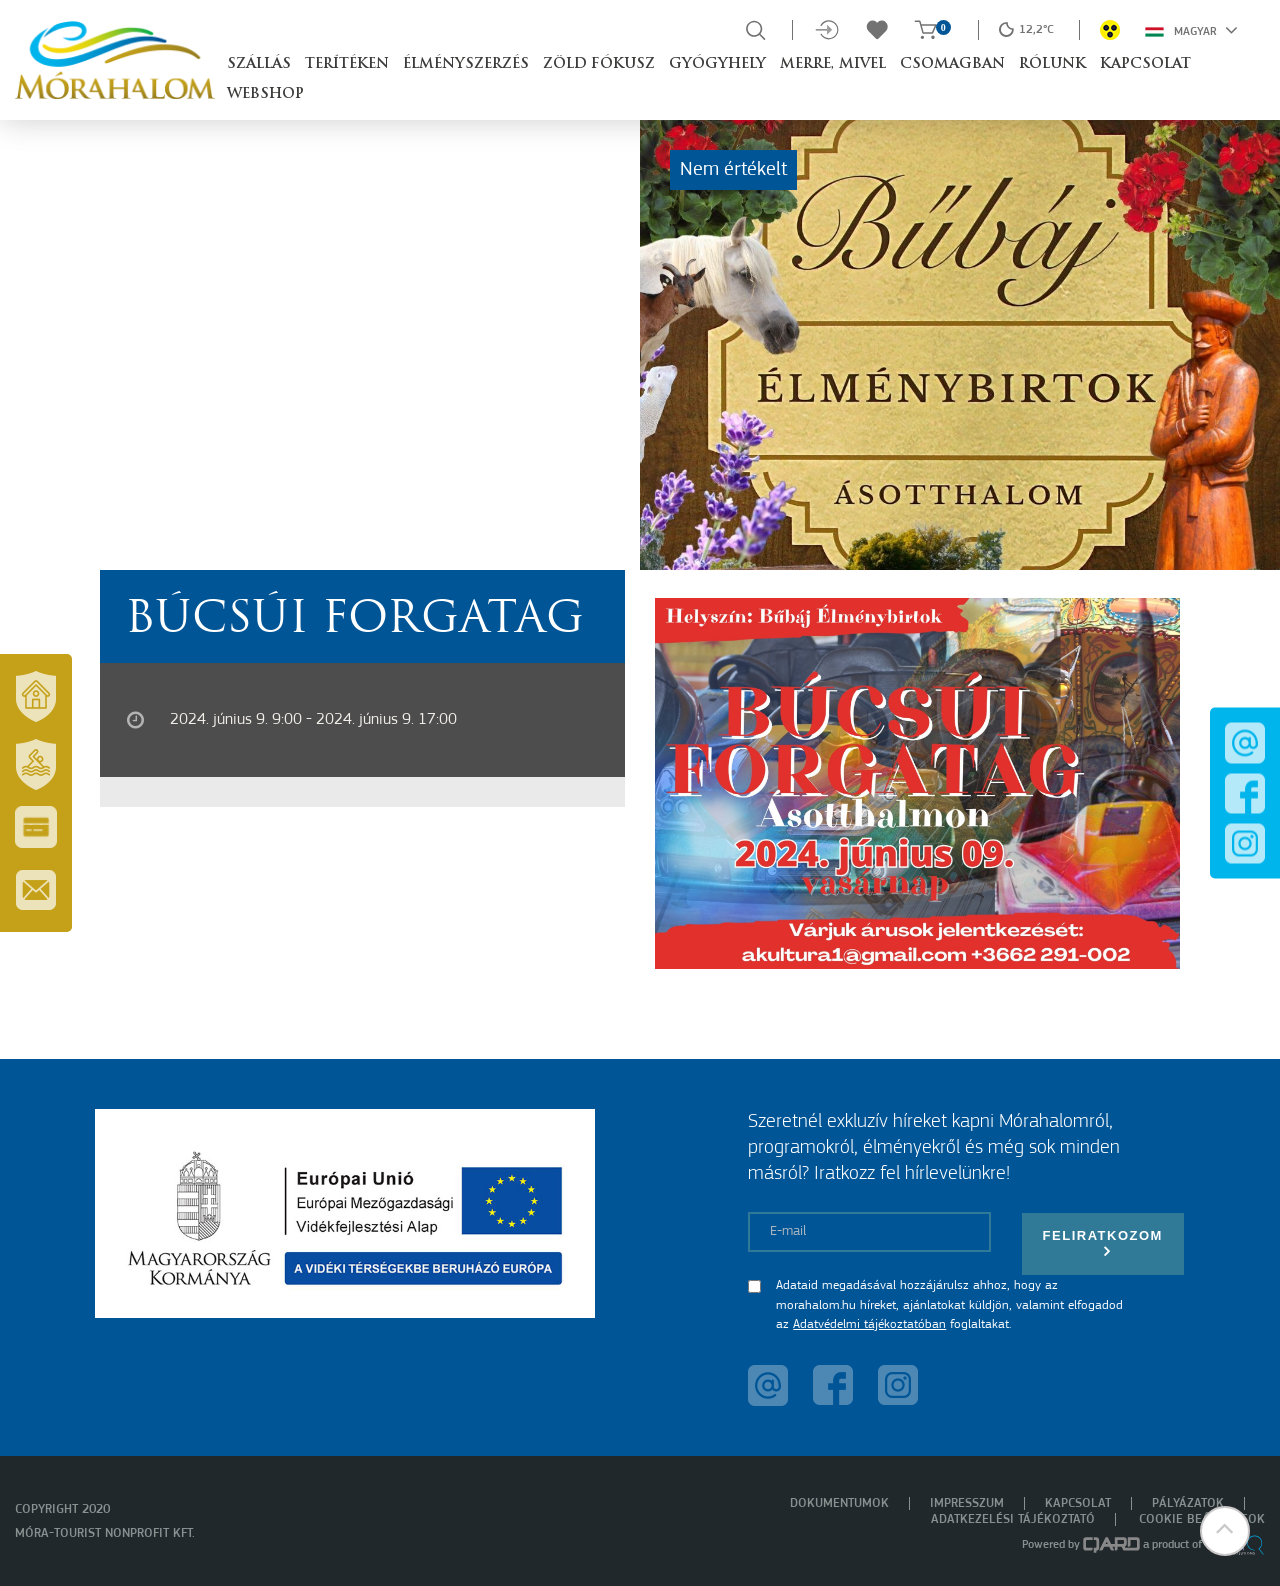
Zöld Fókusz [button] (599, 64)
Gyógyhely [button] (717, 64)
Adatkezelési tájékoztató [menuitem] (1013, 1519)
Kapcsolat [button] (1145, 64)
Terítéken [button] (347, 64)
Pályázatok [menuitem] (1188, 1503)
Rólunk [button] (1052, 64)
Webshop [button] (265, 94)
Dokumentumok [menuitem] (839, 1503)
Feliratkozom (1103, 1243)
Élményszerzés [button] (466, 64)
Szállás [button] (259, 64)
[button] (1225, 1531)
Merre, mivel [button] (833, 64)
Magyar (1191, 30)
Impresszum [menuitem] (967, 1503)
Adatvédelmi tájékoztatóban (869, 1324)
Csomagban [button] (952, 64)
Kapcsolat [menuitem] (1078, 1503)
